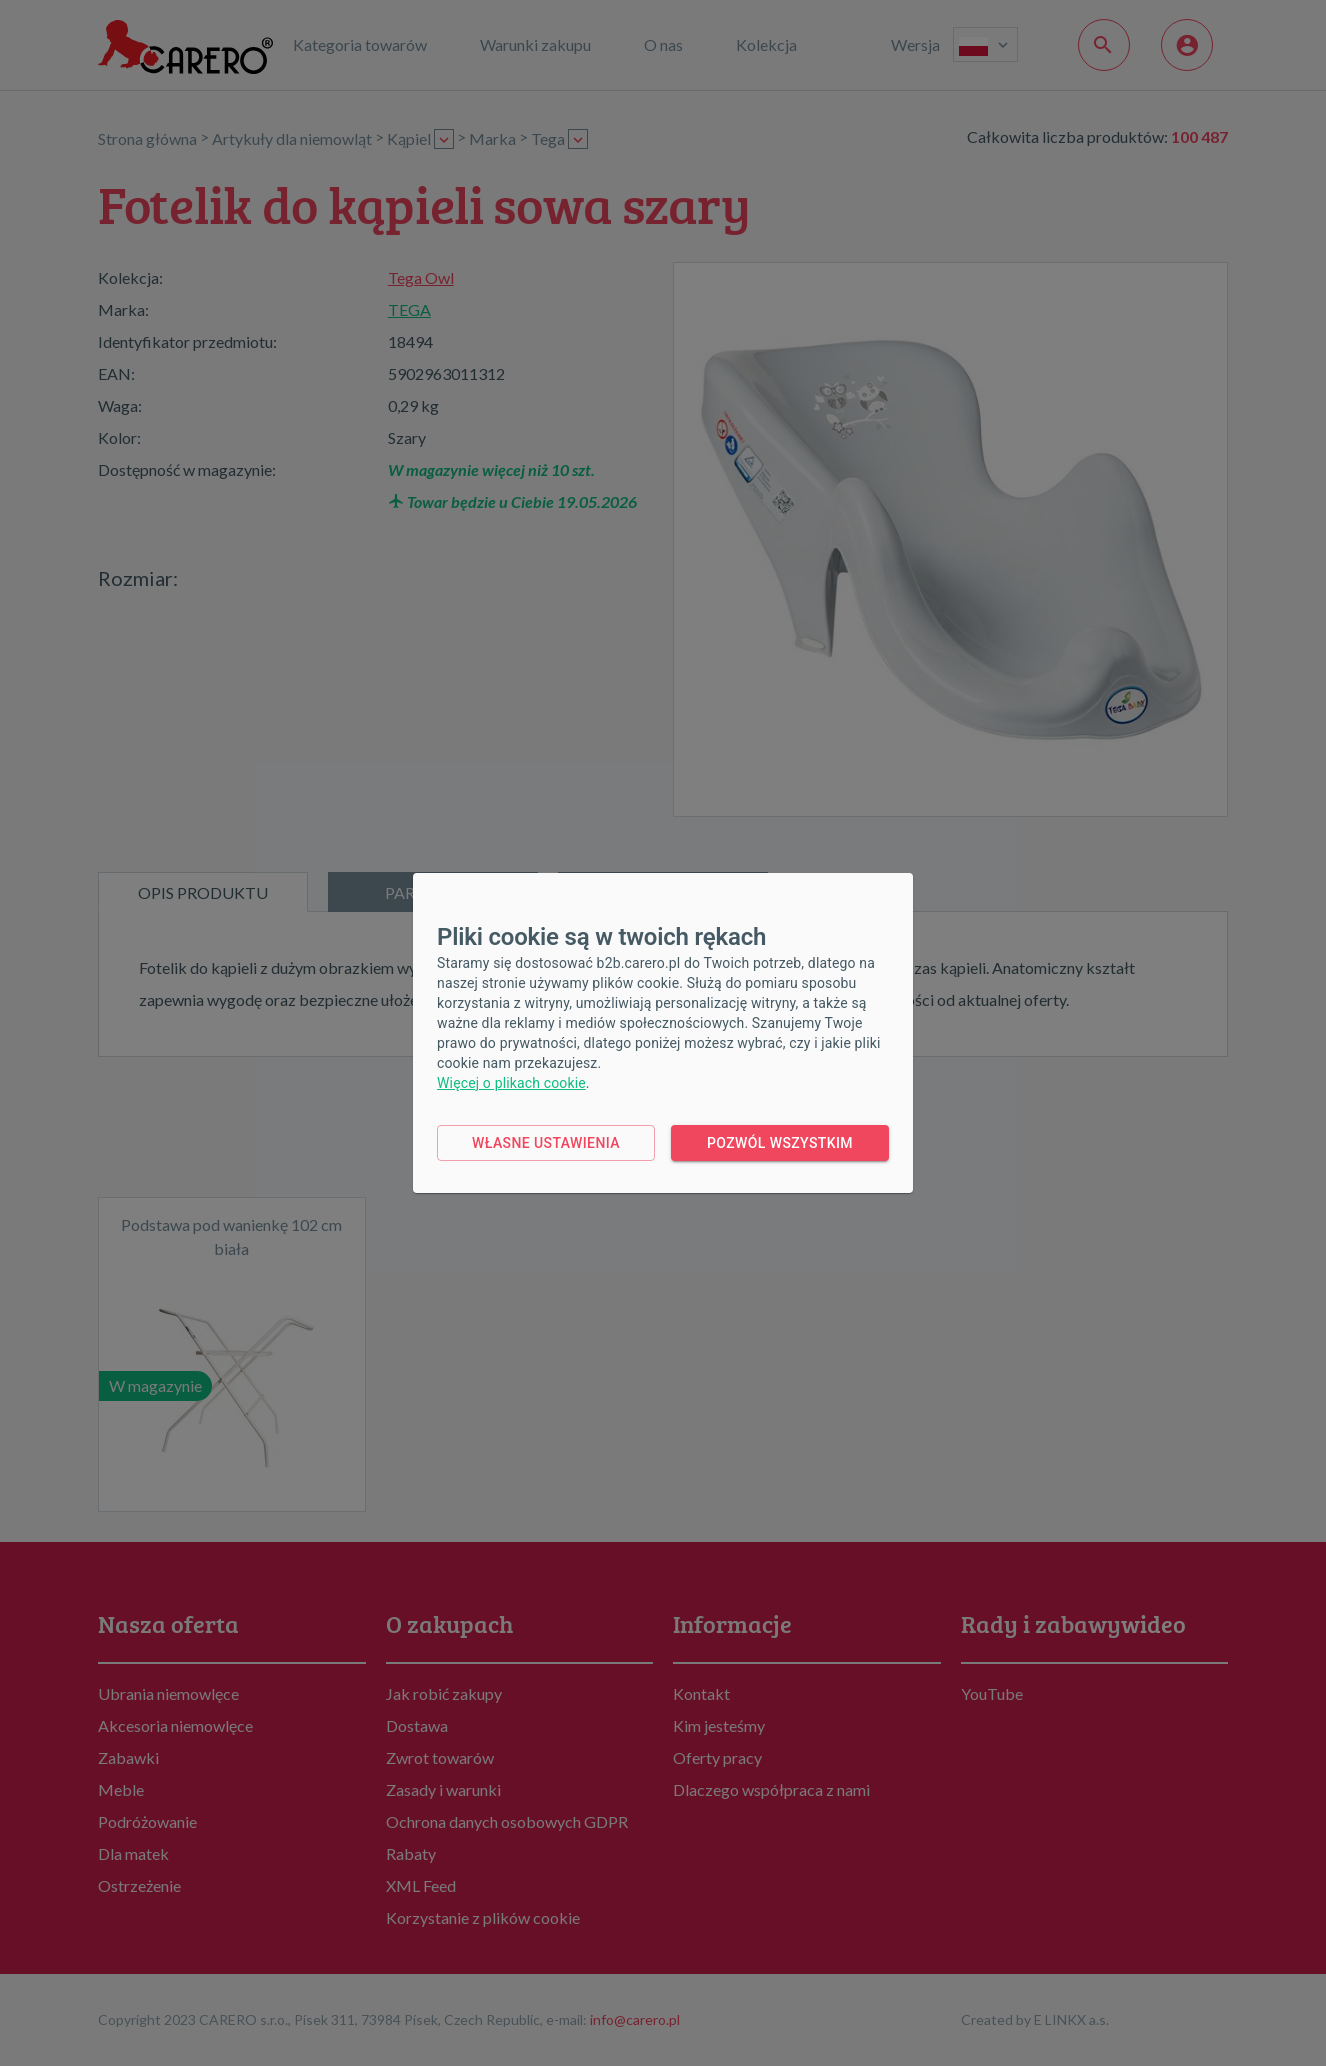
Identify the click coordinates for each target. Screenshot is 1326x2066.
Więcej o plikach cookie (511, 1083)
